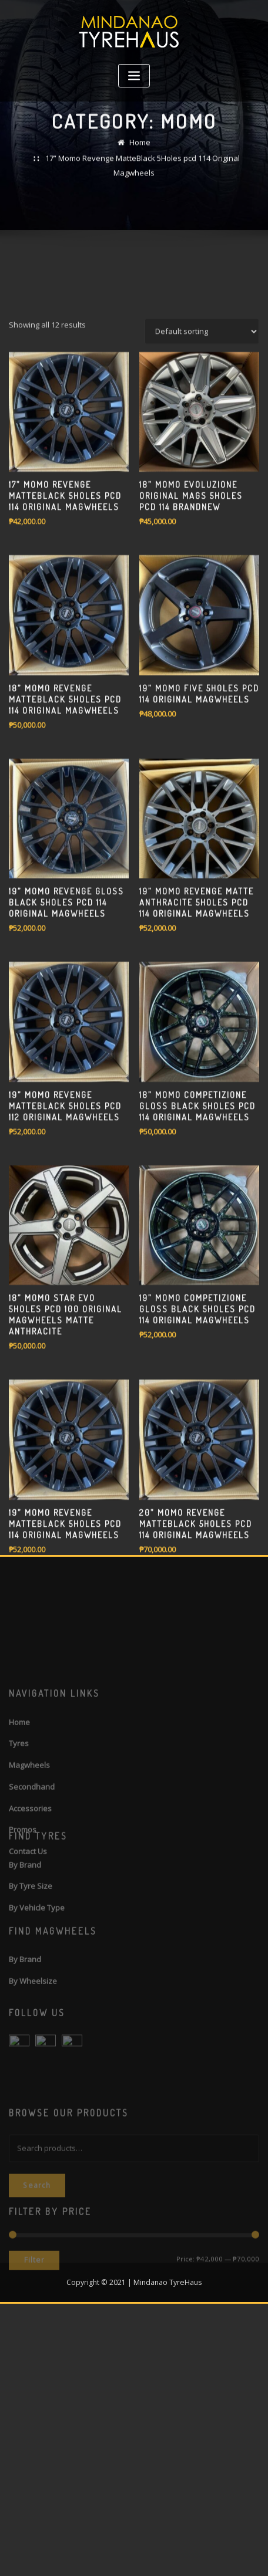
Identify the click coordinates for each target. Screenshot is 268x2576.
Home (139, 153)
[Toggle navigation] (134, 76)
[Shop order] (202, 532)
